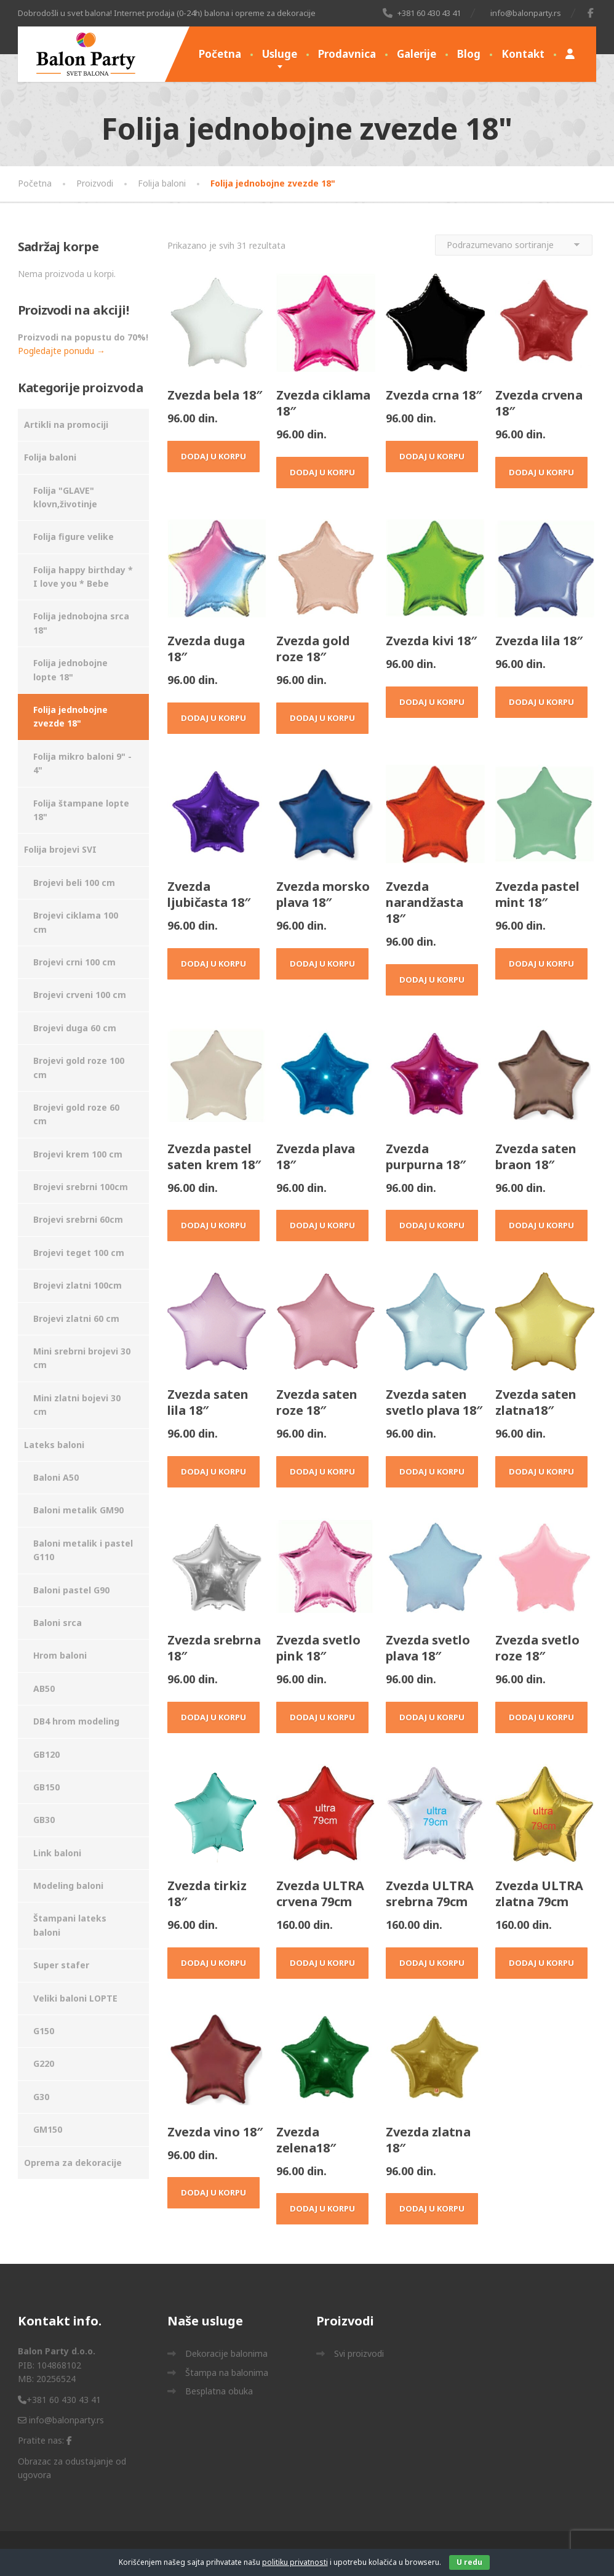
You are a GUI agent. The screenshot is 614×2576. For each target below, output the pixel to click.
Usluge (279, 54)
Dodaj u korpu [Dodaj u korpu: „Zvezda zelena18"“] (322, 2208)
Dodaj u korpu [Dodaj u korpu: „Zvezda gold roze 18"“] (322, 717)
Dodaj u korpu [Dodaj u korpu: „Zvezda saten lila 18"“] (213, 1471)
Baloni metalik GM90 (78, 1510)
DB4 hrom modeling (76, 1721)
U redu (469, 2562)
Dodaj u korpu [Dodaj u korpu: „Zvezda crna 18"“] (431, 456)
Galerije (416, 54)
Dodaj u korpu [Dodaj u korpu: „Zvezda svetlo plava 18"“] (431, 1717)
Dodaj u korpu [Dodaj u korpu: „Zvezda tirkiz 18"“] (213, 1962)
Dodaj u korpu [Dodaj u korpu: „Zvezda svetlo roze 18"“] (541, 1717)
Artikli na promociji (66, 424)
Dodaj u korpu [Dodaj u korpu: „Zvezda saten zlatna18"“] (541, 1471)
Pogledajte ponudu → (61, 350)
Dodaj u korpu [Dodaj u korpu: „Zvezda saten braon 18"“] (541, 1225)
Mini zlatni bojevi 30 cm (77, 1404)
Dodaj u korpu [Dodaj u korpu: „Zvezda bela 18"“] (213, 456)
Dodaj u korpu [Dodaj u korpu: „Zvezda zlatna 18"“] (431, 2208)
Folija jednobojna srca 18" (81, 622)
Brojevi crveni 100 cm (79, 994)
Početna (220, 54)
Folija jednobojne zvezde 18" (70, 716)
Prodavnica (347, 54)
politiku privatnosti (295, 2562)
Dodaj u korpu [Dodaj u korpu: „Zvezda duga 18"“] (213, 717)
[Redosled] (513, 245)
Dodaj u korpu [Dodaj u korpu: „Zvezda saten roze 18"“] (322, 1471)
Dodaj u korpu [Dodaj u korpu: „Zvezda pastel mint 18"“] (541, 963)
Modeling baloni (68, 1885)
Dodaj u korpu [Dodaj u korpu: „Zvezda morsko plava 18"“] (322, 963)
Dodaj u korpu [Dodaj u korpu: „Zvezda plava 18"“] (322, 1225)
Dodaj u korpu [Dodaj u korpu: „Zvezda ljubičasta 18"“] (213, 963)
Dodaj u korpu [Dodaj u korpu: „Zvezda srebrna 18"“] (213, 1717)
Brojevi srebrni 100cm (80, 1187)
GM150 (47, 2129)
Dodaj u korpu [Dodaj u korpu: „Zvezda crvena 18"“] (541, 472)
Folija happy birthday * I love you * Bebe (83, 576)
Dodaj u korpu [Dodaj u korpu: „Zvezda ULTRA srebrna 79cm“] (431, 1962)
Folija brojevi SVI (60, 849)
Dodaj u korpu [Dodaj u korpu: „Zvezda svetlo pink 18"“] (322, 1717)
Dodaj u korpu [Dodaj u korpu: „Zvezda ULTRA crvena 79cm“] (322, 1962)
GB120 (46, 1754)
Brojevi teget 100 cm (78, 1252)
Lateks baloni (54, 1445)
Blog (468, 54)
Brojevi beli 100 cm (74, 882)
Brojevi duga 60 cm (74, 1028)
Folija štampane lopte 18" (81, 810)
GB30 (44, 1819)
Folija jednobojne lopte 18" (70, 669)
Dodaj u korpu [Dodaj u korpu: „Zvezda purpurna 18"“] (431, 1225)
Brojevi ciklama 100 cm (75, 922)
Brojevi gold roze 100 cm (78, 1067)
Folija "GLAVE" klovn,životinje (65, 497)
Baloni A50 (56, 1477)
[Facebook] (591, 13)
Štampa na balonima (226, 2372)
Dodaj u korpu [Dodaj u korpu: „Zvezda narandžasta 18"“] (431, 979)
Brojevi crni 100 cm (74, 962)
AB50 (44, 1688)
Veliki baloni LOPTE (75, 1998)
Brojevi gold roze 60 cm (76, 1114)
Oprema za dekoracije (73, 2162)
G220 (43, 2063)
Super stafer (61, 1965)
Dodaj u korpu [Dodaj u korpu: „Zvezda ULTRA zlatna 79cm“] (541, 1962)
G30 (41, 2097)
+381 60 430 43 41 (59, 2399)
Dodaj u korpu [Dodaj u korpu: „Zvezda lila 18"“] (541, 701)
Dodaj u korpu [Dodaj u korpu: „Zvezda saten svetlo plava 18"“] (431, 1471)
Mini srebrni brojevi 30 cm (81, 1358)
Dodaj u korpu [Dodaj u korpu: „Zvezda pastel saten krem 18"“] (213, 1225)
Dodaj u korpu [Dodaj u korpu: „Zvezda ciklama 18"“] (322, 472)
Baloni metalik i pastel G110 (83, 1550)
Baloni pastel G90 (71, 1590)
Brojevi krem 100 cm (77, 1154)
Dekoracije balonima (226, 2353)
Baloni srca (57, 1622)
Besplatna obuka (219, 2391)
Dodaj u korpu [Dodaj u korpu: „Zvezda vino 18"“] (213, 2192)
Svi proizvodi (359, 2353)
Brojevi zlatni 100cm (77, 1285)
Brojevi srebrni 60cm (78, 1219)
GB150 (46, 1787)
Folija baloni (50, 457)
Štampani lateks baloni (69, 1925)
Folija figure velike (73, 536)
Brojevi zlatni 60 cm (76, 1318)
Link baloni (57, 1853)
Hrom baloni (60, 1655)
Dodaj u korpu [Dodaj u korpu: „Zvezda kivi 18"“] (431, 701)
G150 (43, 2031)
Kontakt (522, 54)
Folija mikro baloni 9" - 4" (82, 763)
